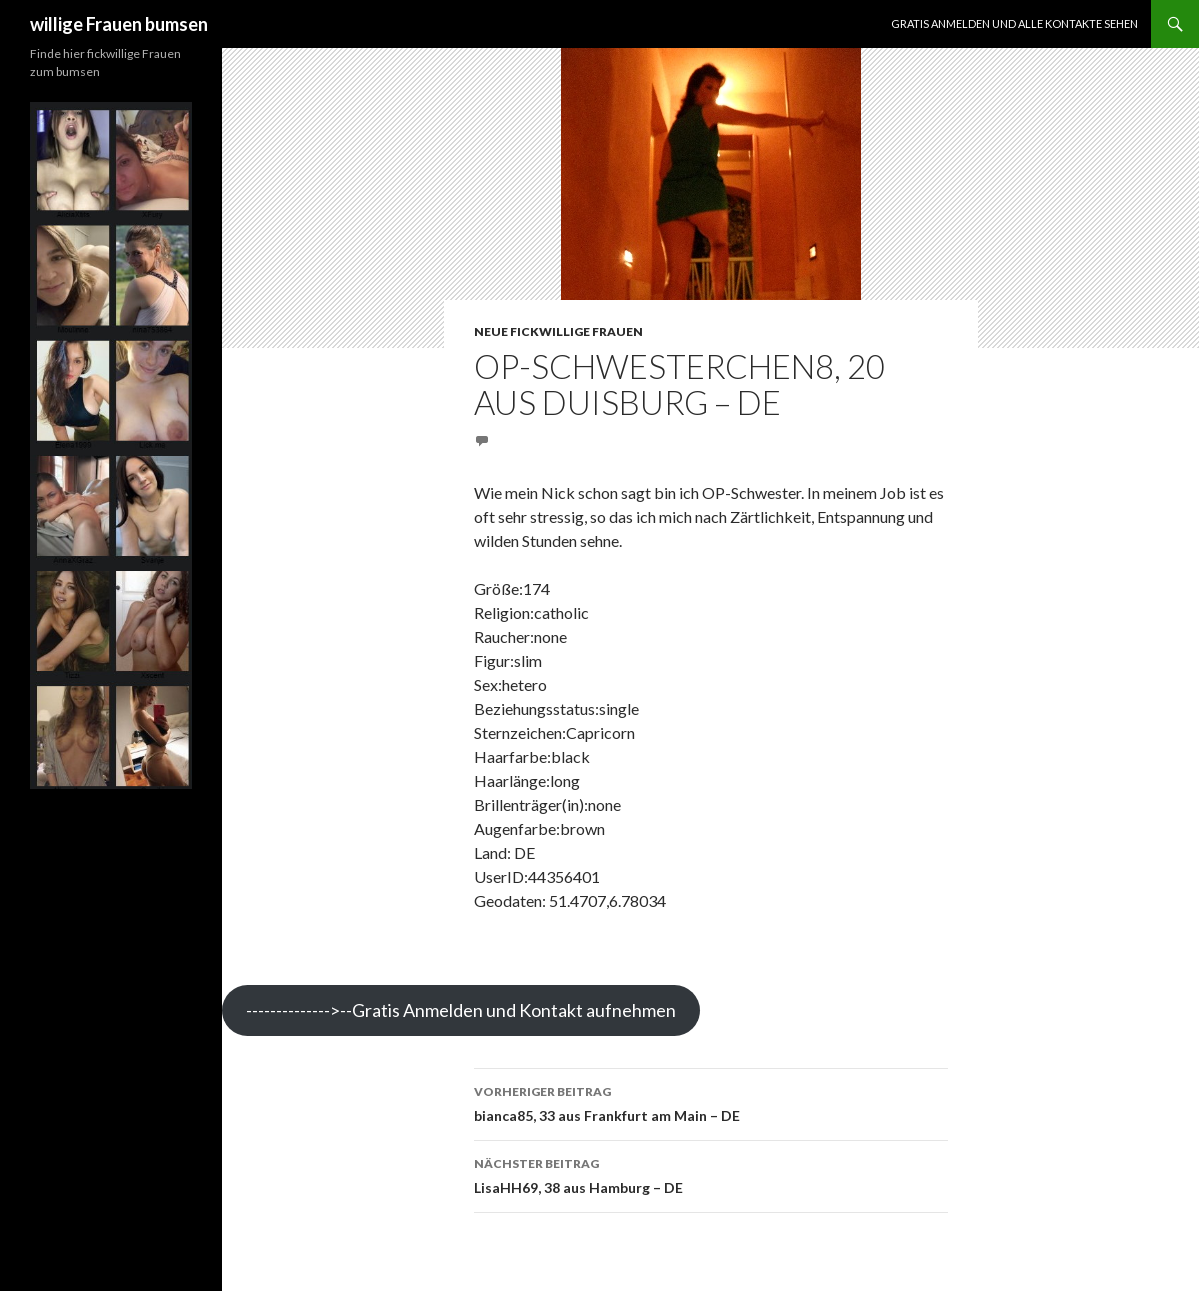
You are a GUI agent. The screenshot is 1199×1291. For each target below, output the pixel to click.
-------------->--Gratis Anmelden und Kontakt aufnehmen (461, 1010)
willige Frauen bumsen (119, 24)
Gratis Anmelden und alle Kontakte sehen (1014, 23)
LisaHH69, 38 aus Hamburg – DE (711, 1174)
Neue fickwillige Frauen (558, 331)
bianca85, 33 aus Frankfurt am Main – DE (711, 1102)
